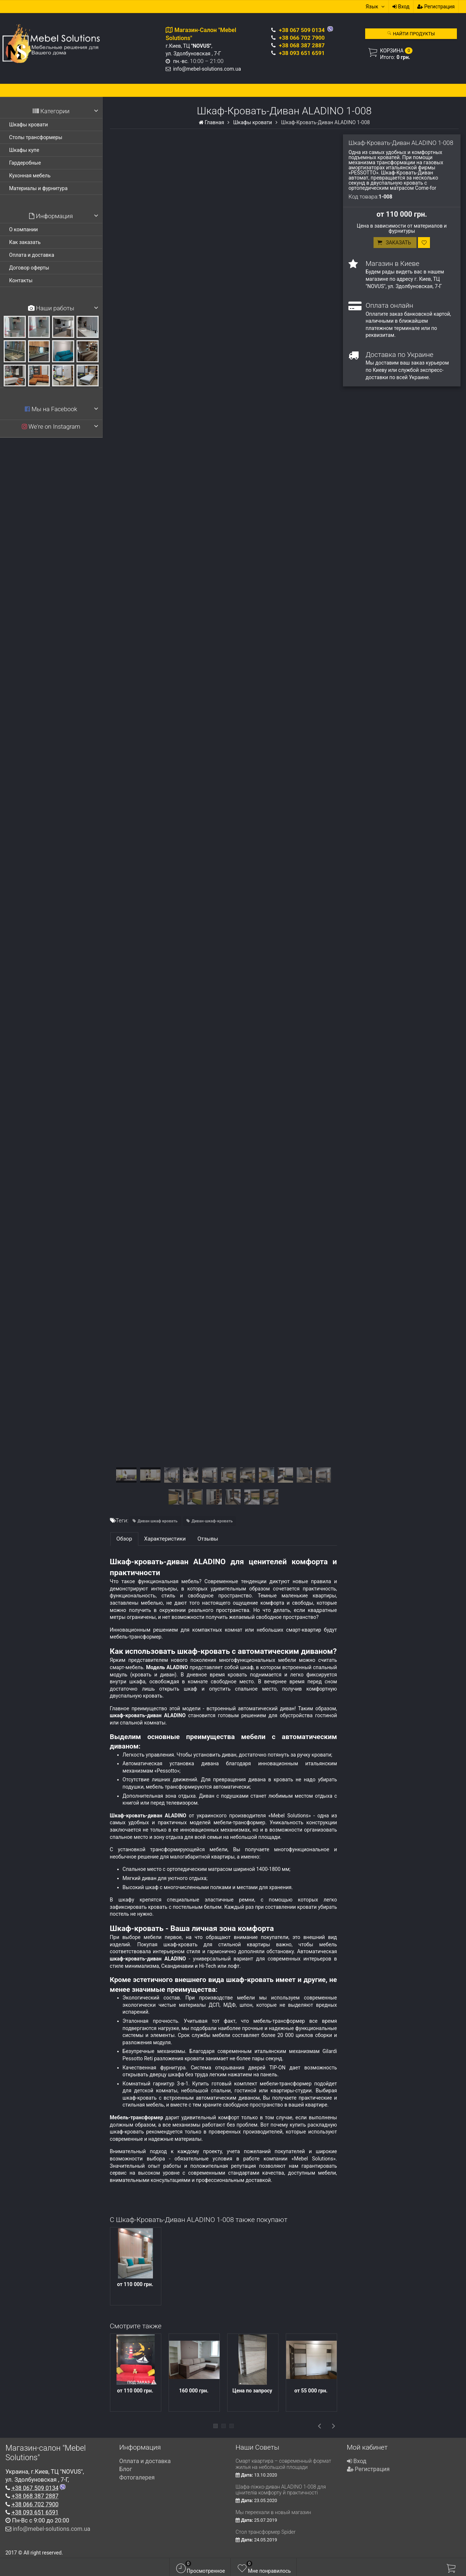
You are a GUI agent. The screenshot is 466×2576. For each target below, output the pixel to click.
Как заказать (25, 242)
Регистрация (436, 6)
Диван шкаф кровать (158, 1521)
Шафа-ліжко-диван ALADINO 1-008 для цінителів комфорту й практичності (281, 2490)
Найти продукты (411, 33)
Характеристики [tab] (165, 1538)
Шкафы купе (24, 150)
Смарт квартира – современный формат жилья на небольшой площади (283, 2464)
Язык (375, 6)
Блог (125, 2469)
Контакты (20, 280)
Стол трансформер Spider (266, 2532)
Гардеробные (25, 163)
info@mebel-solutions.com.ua (207, 69)
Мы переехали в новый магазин (273, 2512)
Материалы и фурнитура (38, 188)
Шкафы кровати (28, 124)
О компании (23, 229)
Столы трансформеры (35, 137)
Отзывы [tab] (207, 1538)
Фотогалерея (137, 2477)
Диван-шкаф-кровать (212, 1521)
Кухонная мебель (30, 175)
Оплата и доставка (31, 255)
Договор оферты (29, 268)
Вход (401, 6)
